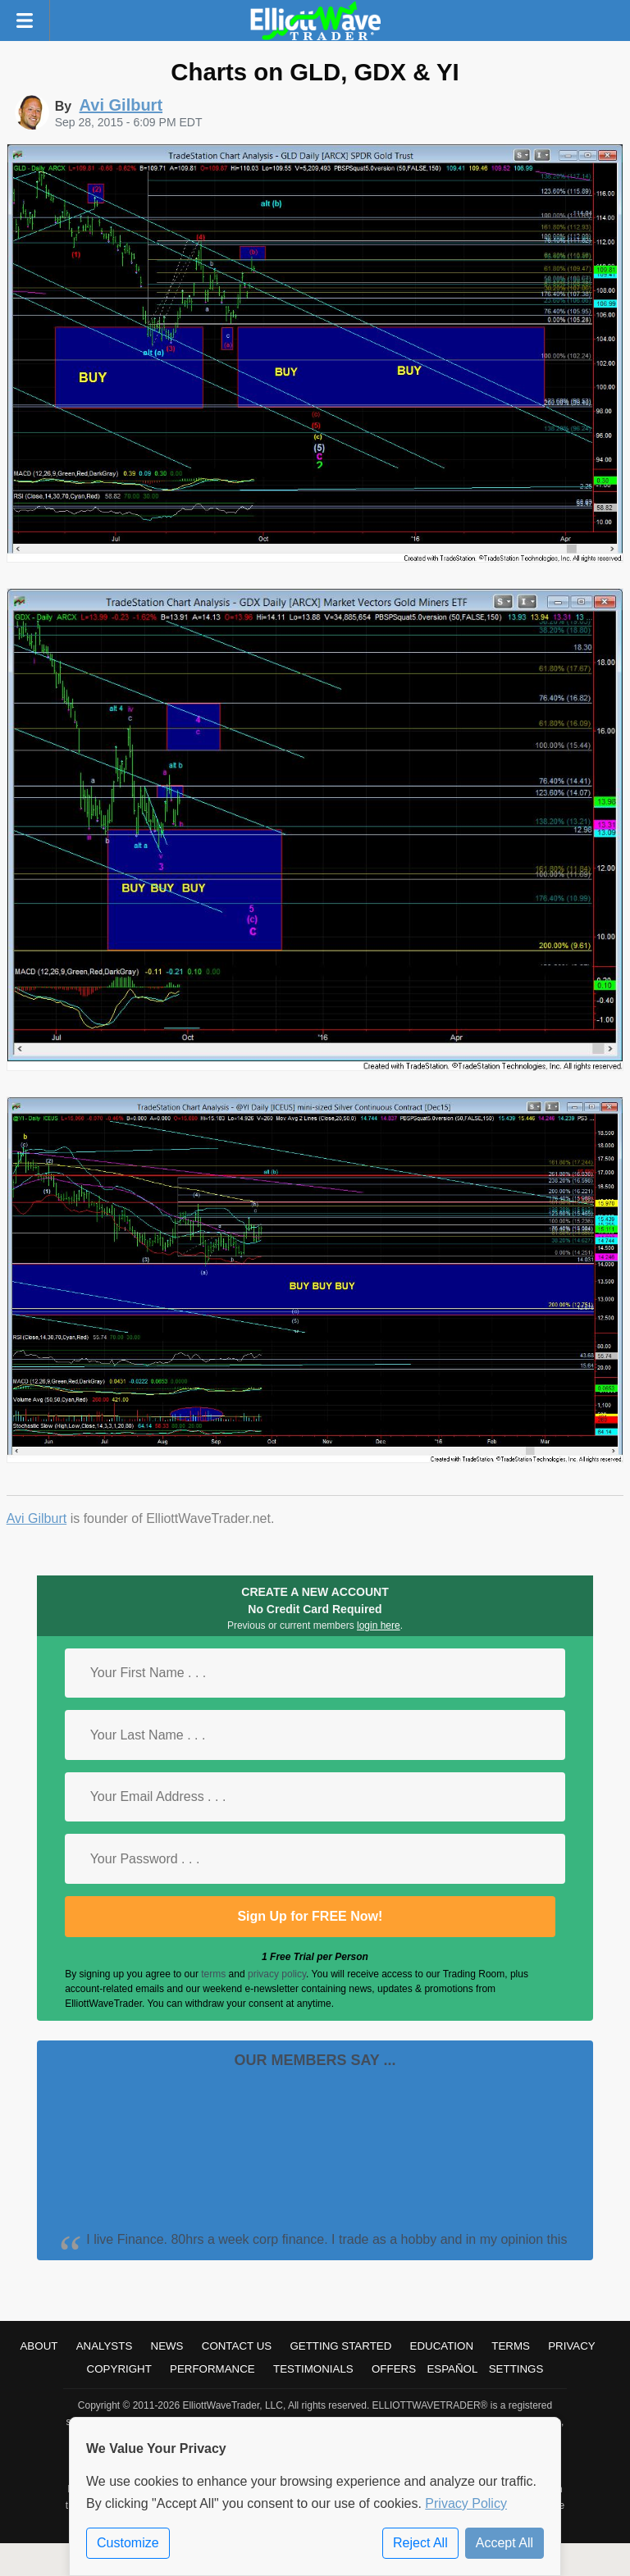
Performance (212, 2369)
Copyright (119, 2369)
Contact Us (237, 2346)
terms (213, 1974)
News (167, 2346)
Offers (394, 2369)
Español (452, 2369)
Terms (510, 2346)
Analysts (104, 2346)
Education (442, 2346)
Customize (128, 2543)
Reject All (420, 2543)
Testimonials (313, 2369)
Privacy (572, 2346)
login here (378, 1625)
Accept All (504, 2543)
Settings (516, 2369)
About (38, 2346)
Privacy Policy (466, 2503)
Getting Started (340, 2346)
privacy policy (277, 1974)
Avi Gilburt (37, 1518)
